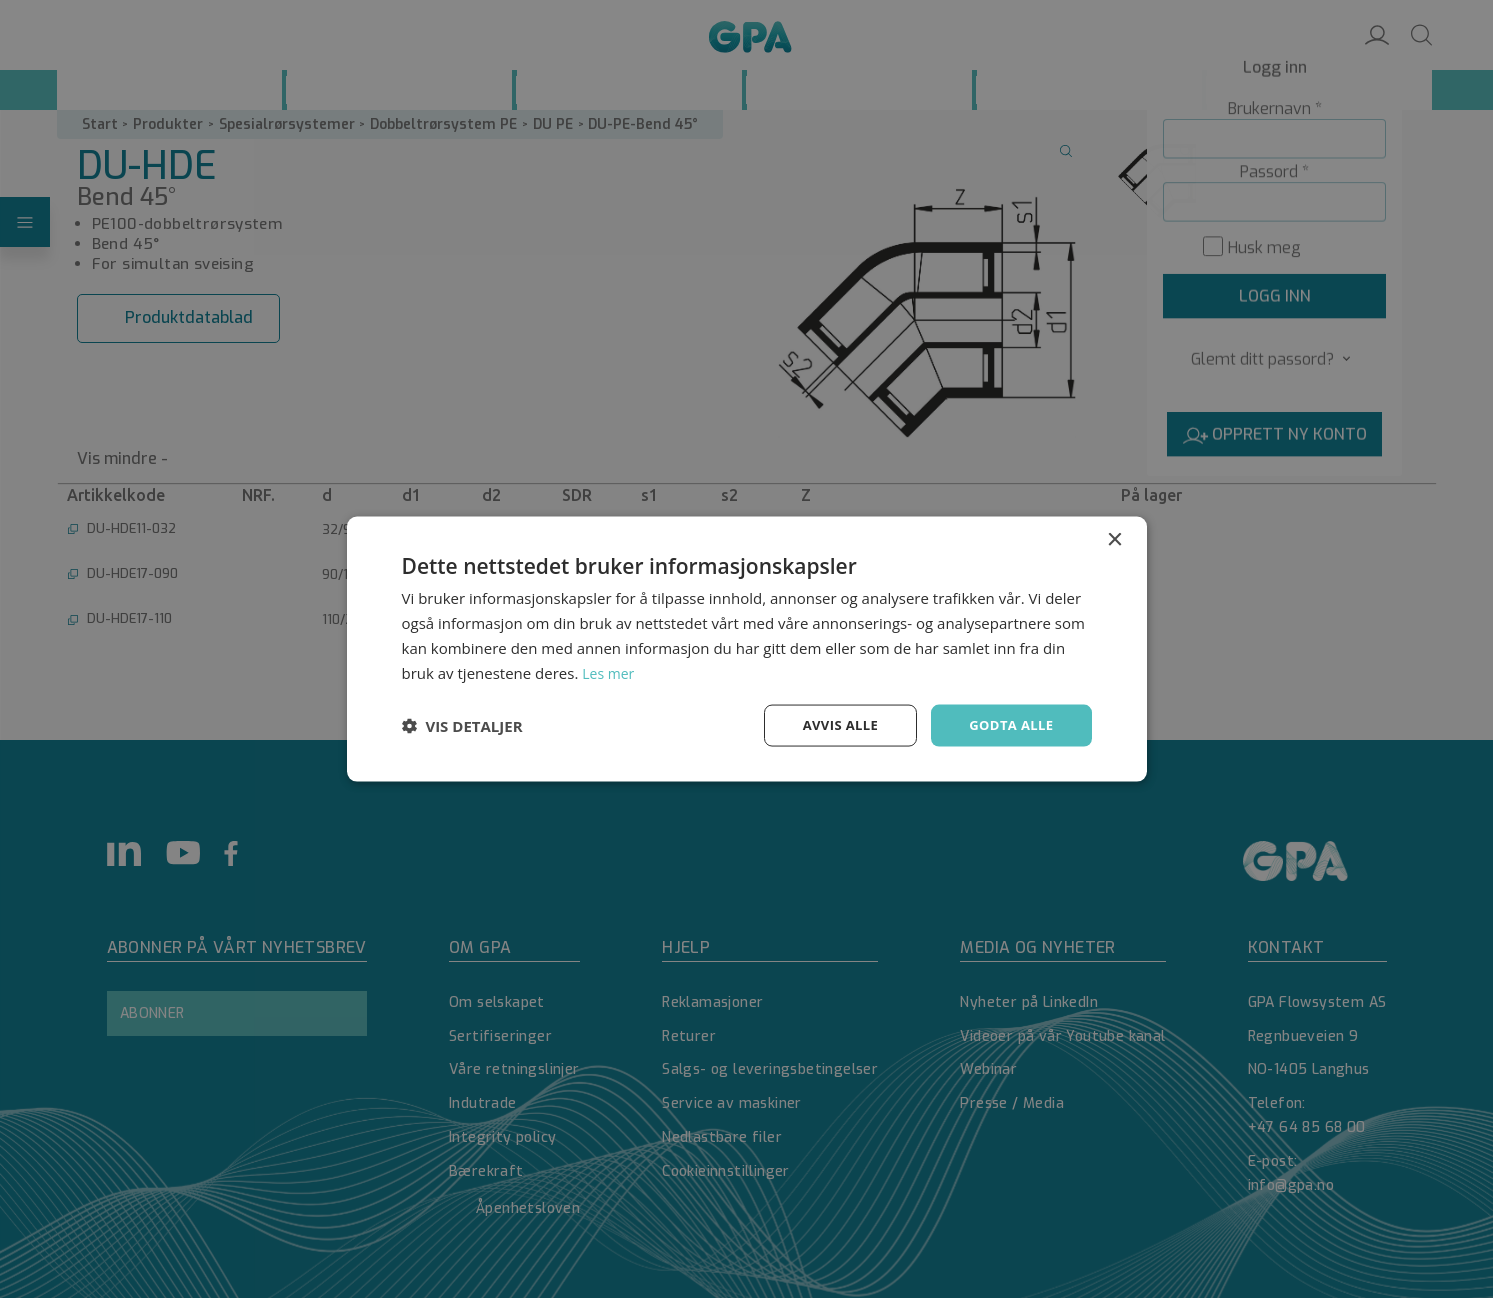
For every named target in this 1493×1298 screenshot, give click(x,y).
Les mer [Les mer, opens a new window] (610, 671)
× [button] (1114, 538)
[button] (462, 726)
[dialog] (746, 649)
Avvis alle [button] (831, 724)
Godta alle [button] (1008, 724)
